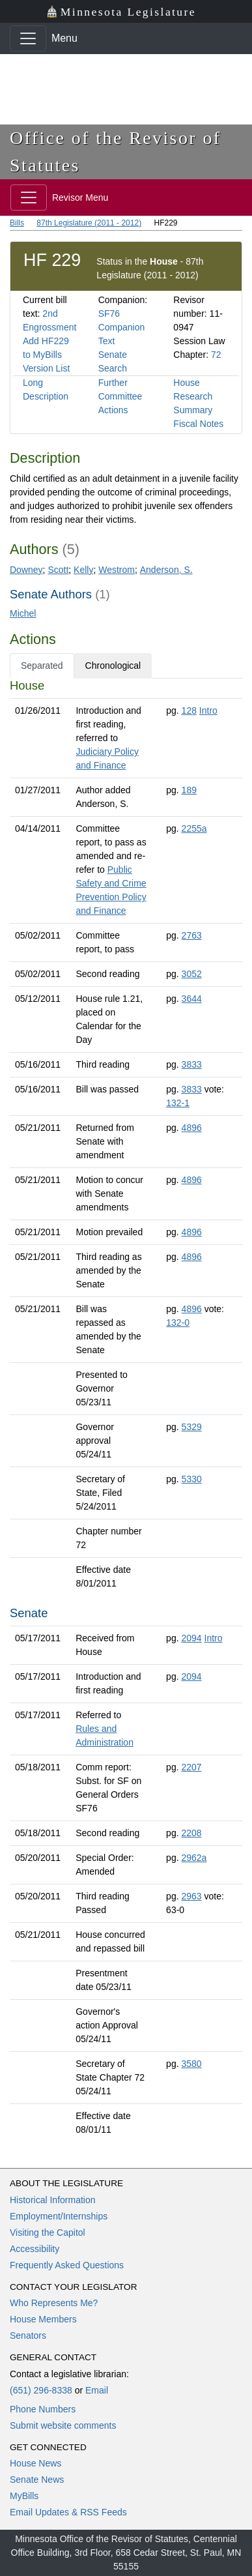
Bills (17, 222)
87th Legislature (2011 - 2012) (88, 222)
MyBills (24, 2496)
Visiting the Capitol (47, 2232)
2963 (191, 1896)
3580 (191, 2063)
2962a (193, 1857)
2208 (191, 1833)
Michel (23, 613)
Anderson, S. (166, 569)
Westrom (116, 569)
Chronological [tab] (113, 665)
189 (189, 790)
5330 (192, 1479)
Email (96, 2390)
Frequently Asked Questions (67, 2265)
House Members (43, 2319)
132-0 (177, 1322)
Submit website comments (63, 2425)
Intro (208, 710)
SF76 (109, 313)
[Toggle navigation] (28, 38)
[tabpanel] (126, 1410)
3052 (192, 974)
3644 (192, 998)
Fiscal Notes (198, 423)
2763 (192, 935)
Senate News (37, 2479)
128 (189, 710)
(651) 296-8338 (41, 2390)
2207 (191, 1767)
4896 (192, 1127)
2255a (194, 828)
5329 (192, 1427)
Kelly (83, 569)
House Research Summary (192, 396)
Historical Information (53, 2200)
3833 (192, 1064)
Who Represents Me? (54, 2303)
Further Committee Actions (120, 396)
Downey (26, 569)
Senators (28, 2335)
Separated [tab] (42, 665)
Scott (58, 569)
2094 (191, 1638)
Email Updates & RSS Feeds (68, 2512)
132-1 (177, 1103)
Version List (46, 368)
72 (216, 354)
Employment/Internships (58, 2216)
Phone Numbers (43, 2409)
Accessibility (34, 2249)
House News (35, 2463)
